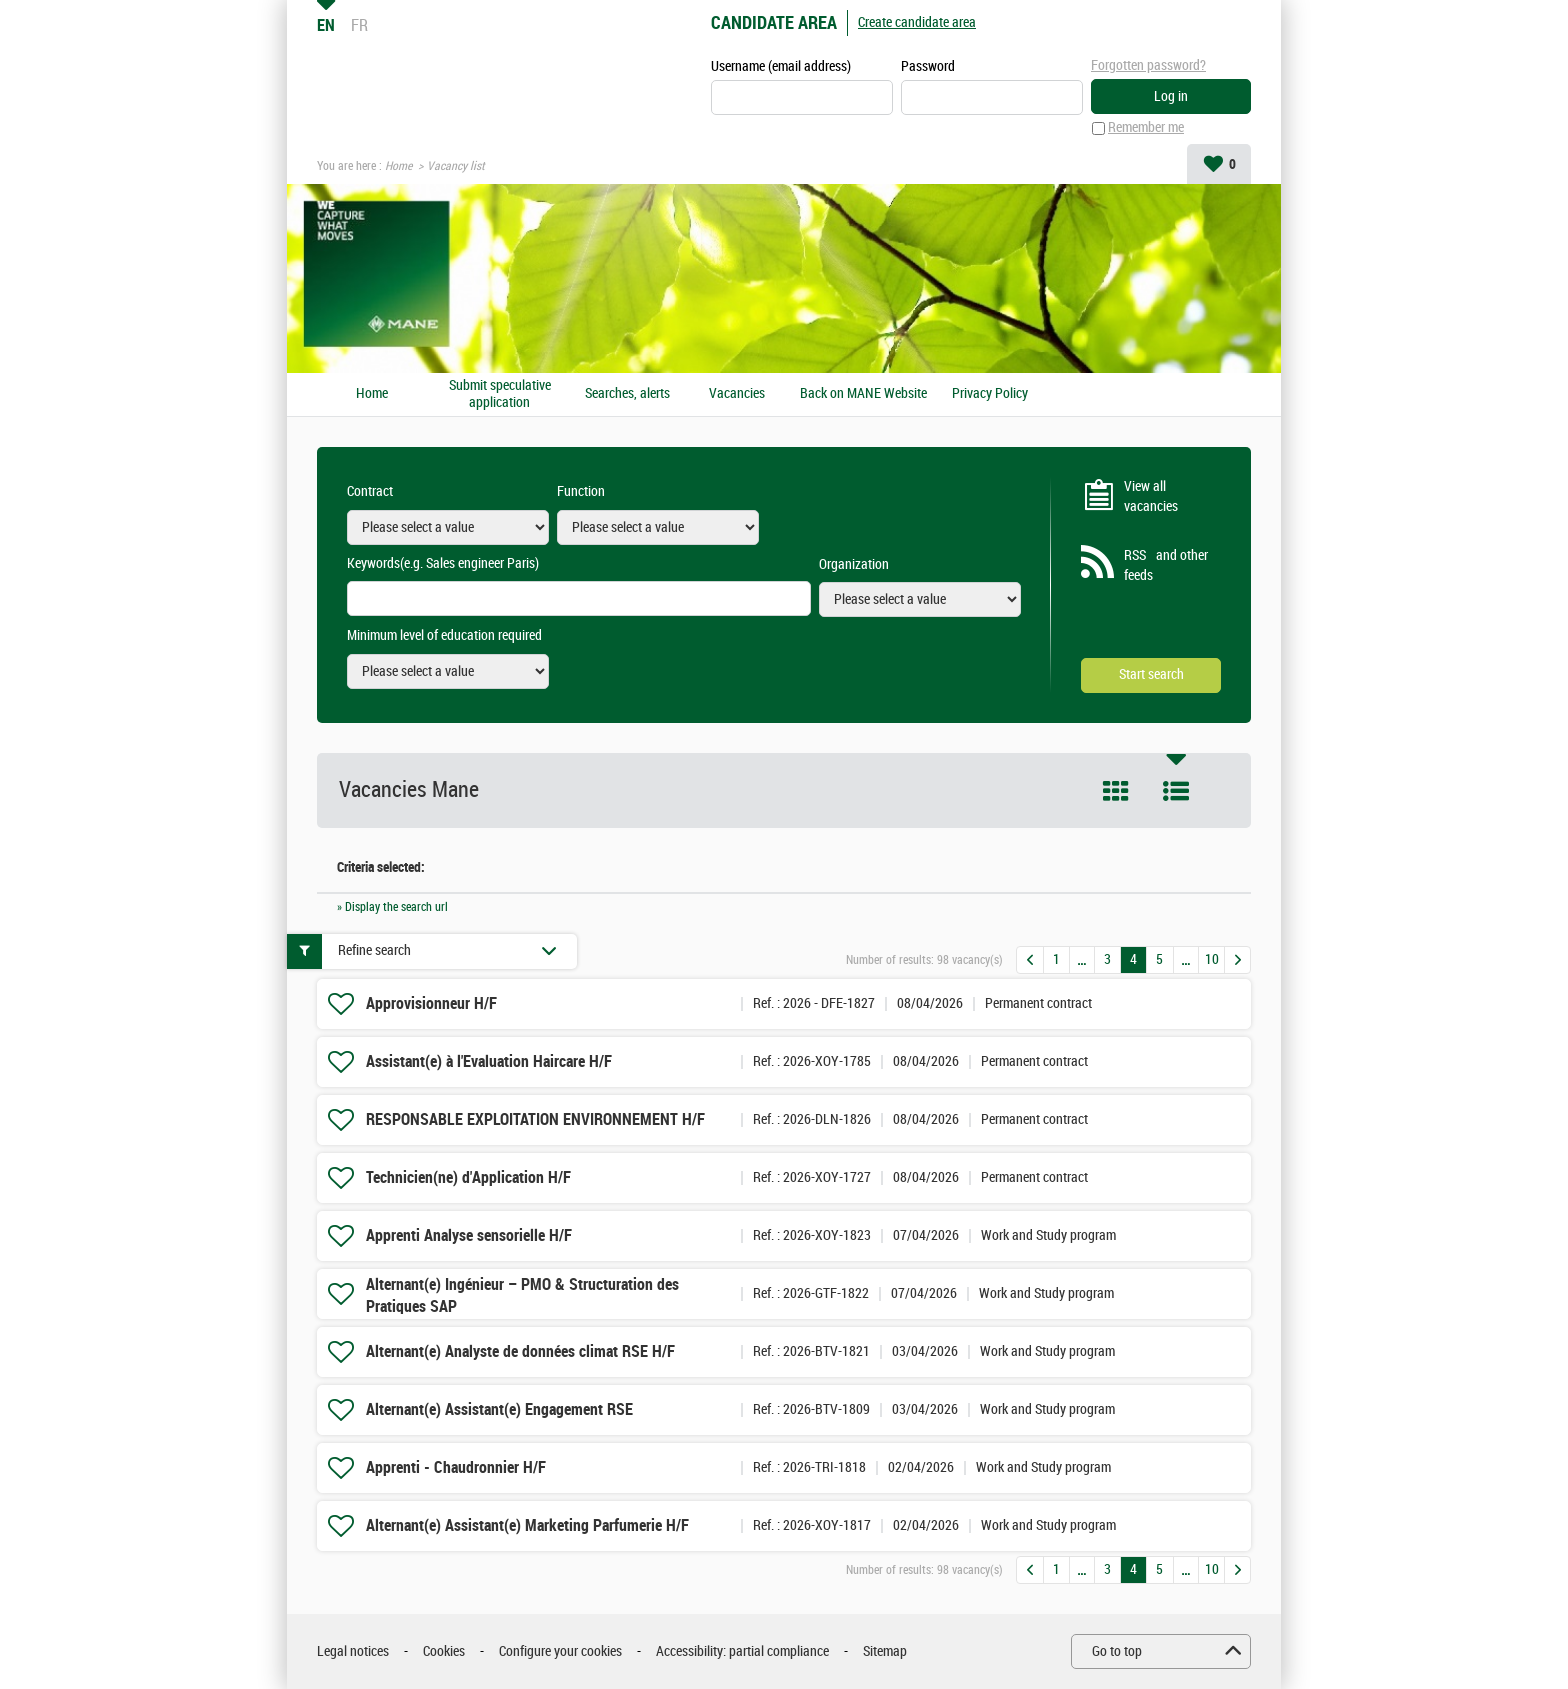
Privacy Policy (990, 394)
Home (398, 166)
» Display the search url (392, 907)
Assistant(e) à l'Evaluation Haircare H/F (489, 1061)
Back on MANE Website (863, 394)
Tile (1116, 791)
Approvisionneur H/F (431, 1003)
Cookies (444, 1651)
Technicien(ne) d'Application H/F (468, 1177)
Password (928, 66)
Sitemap (885, 1651)
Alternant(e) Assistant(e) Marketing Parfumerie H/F (527, 1525)
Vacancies (737, 394)
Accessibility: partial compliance (742, 1651)
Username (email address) (781, 66)
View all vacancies (1151, 496)
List (1176, 791)
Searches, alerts (627, 394)
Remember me (1146, 128)
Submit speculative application (500, 394)
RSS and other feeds (1166, 566)
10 (1212, 959)
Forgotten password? (1148, 65)
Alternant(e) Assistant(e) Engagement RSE (499, 1409)
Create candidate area (917, 22)
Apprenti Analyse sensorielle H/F (469, 1235)
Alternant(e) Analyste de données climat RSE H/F (520, 1351)
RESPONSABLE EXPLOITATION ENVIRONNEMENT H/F (535, 1119)
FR (359, 25)
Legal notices (353, 1651)
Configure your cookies (560, 1651)
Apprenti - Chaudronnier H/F (456, 1467)
